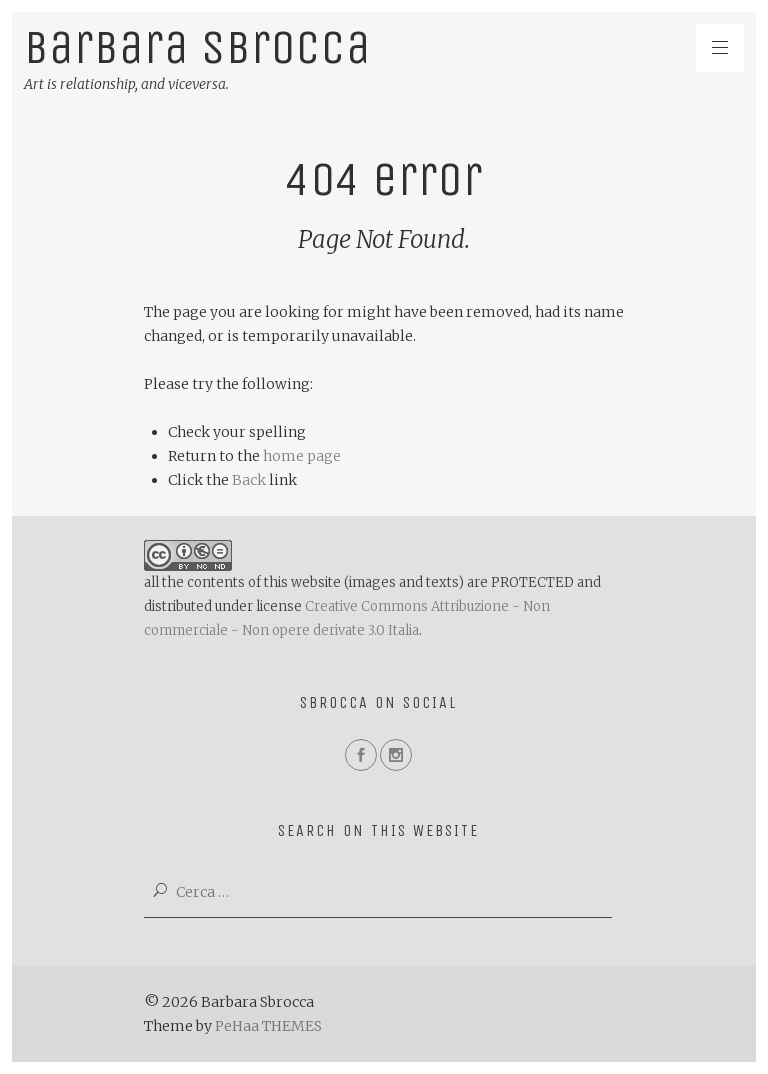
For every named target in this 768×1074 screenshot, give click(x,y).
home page (302, 456)
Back (249, 480)
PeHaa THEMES (268, 1026)
